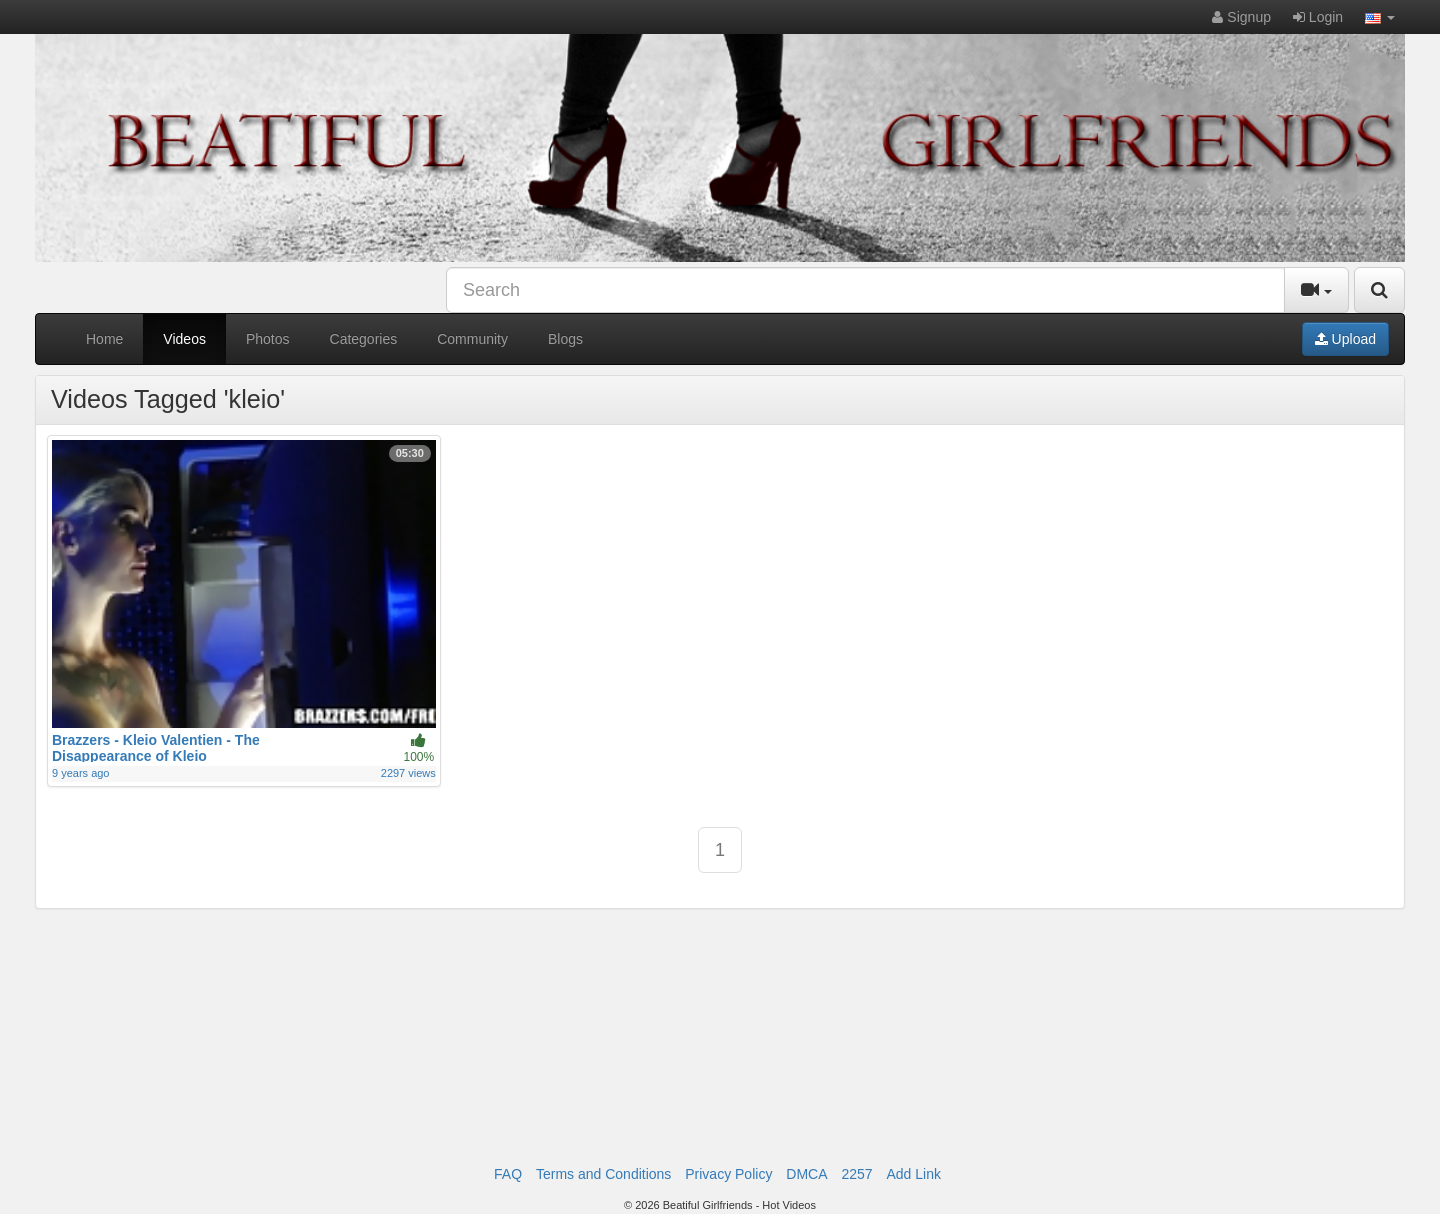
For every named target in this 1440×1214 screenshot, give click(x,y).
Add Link (913, 1174)
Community (472, 339)
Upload (1345, 339)
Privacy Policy (728, 1174)
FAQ (508, 1174)
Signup (1241, 17)
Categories (364, 339)
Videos (184, 339)
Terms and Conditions (603, 1174)
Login (1318, 17)
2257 (856, 1174)
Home (104, 339)
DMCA (806, 1174)
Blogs (565, 339)
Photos (268, 339)
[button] (1380, 17)
